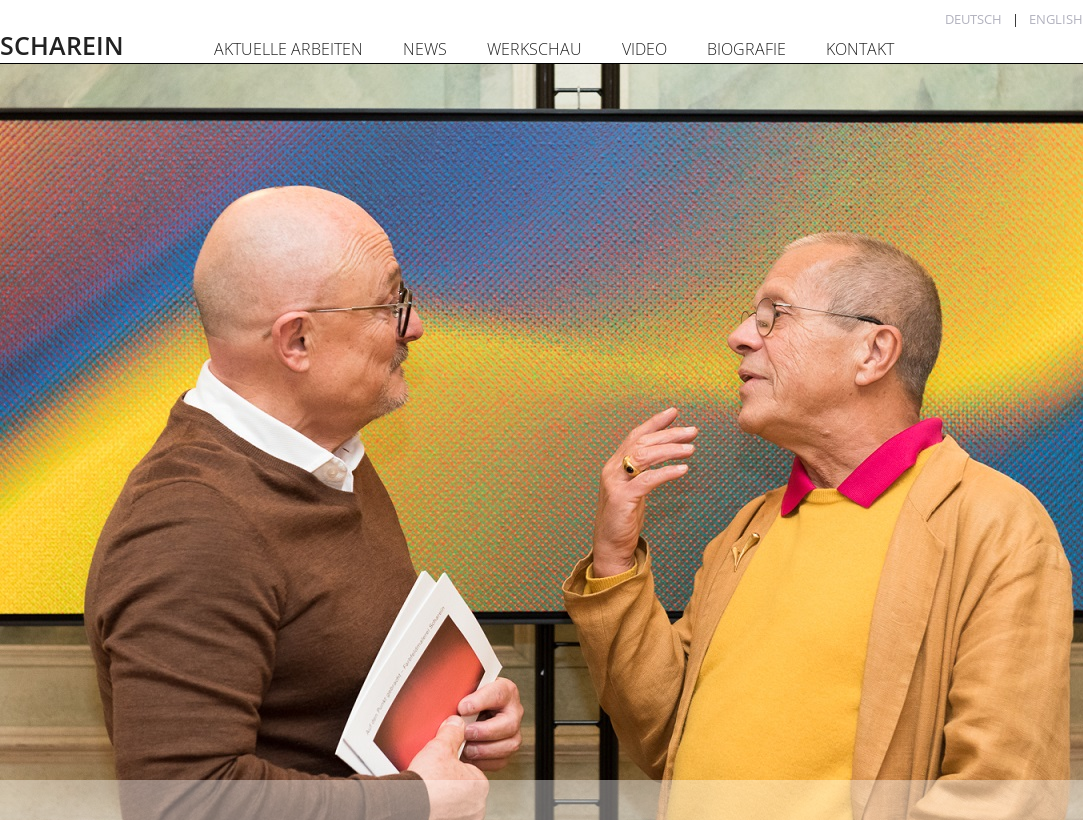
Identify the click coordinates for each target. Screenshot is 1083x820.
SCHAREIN (62, 45)
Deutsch (973, 19)
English (1056, 19)
